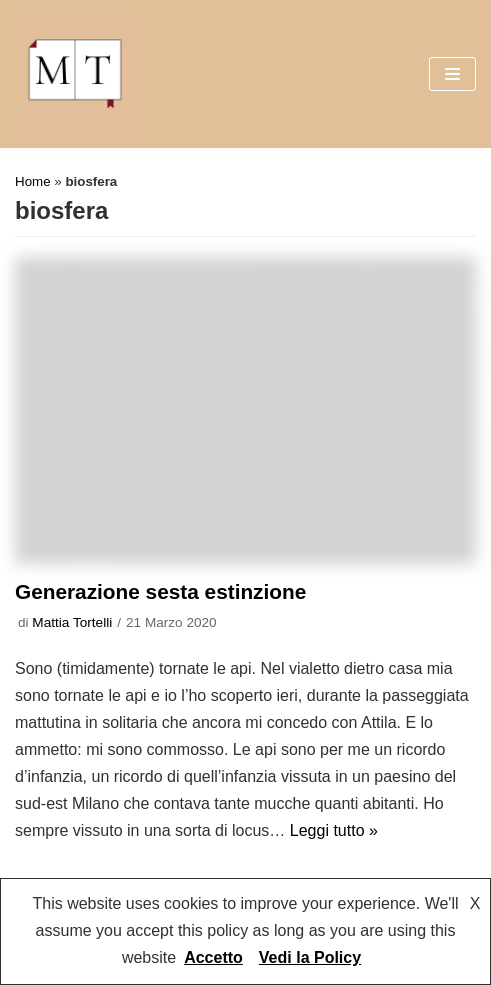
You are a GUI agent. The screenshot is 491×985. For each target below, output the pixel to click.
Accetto (213, 957)
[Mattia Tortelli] (75, 74)
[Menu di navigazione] (452, 74)
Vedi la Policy (310, 957)
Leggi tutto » (334, 830)
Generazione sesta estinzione (160, 591)
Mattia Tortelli (72, 622)
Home (33, 181)
